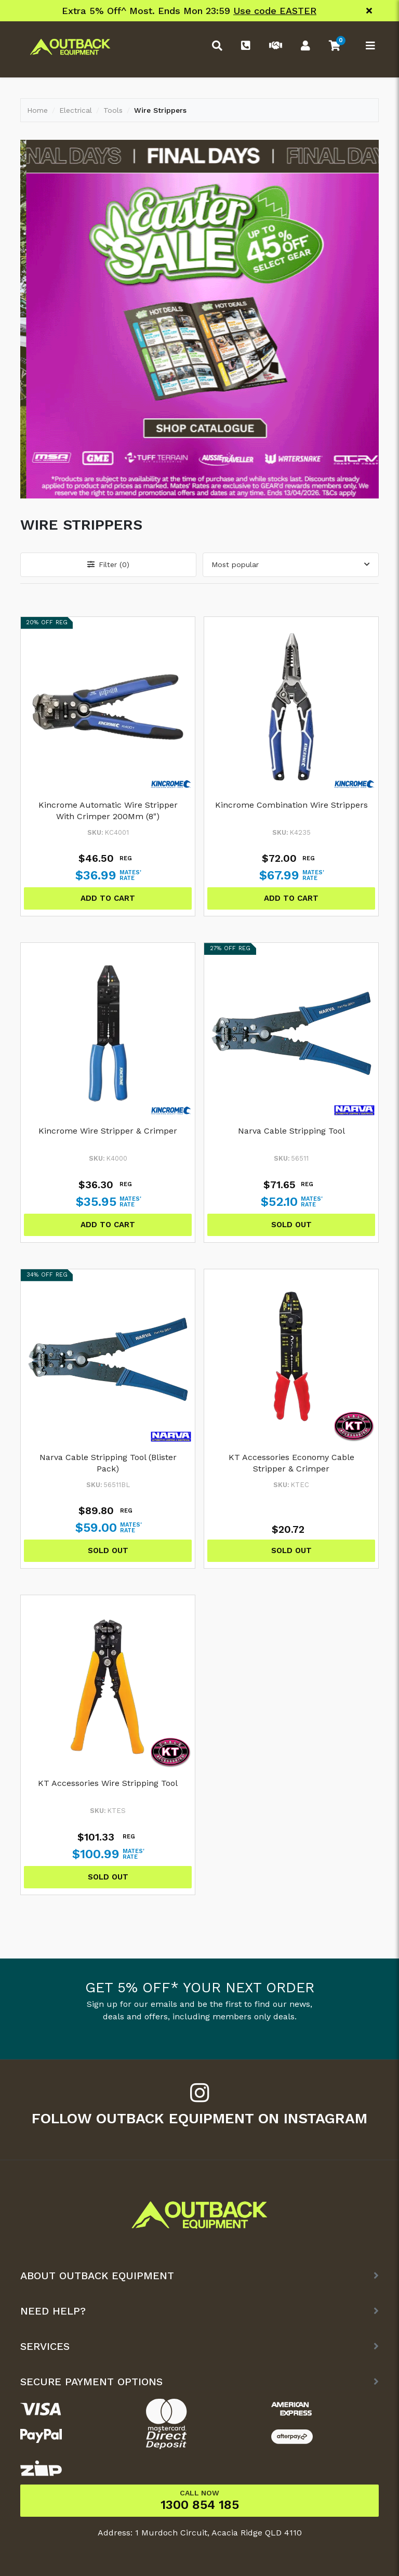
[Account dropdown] (303, 47)
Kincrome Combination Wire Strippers (291, 805)
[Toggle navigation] (368, 47)
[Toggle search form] (214, 47)
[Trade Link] (273, 47)
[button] (334, 47)
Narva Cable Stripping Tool (291, 1131)
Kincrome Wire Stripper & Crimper (107, 1131)
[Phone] (243, 47)
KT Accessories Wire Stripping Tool (108, 1783)
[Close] (369, 11)
